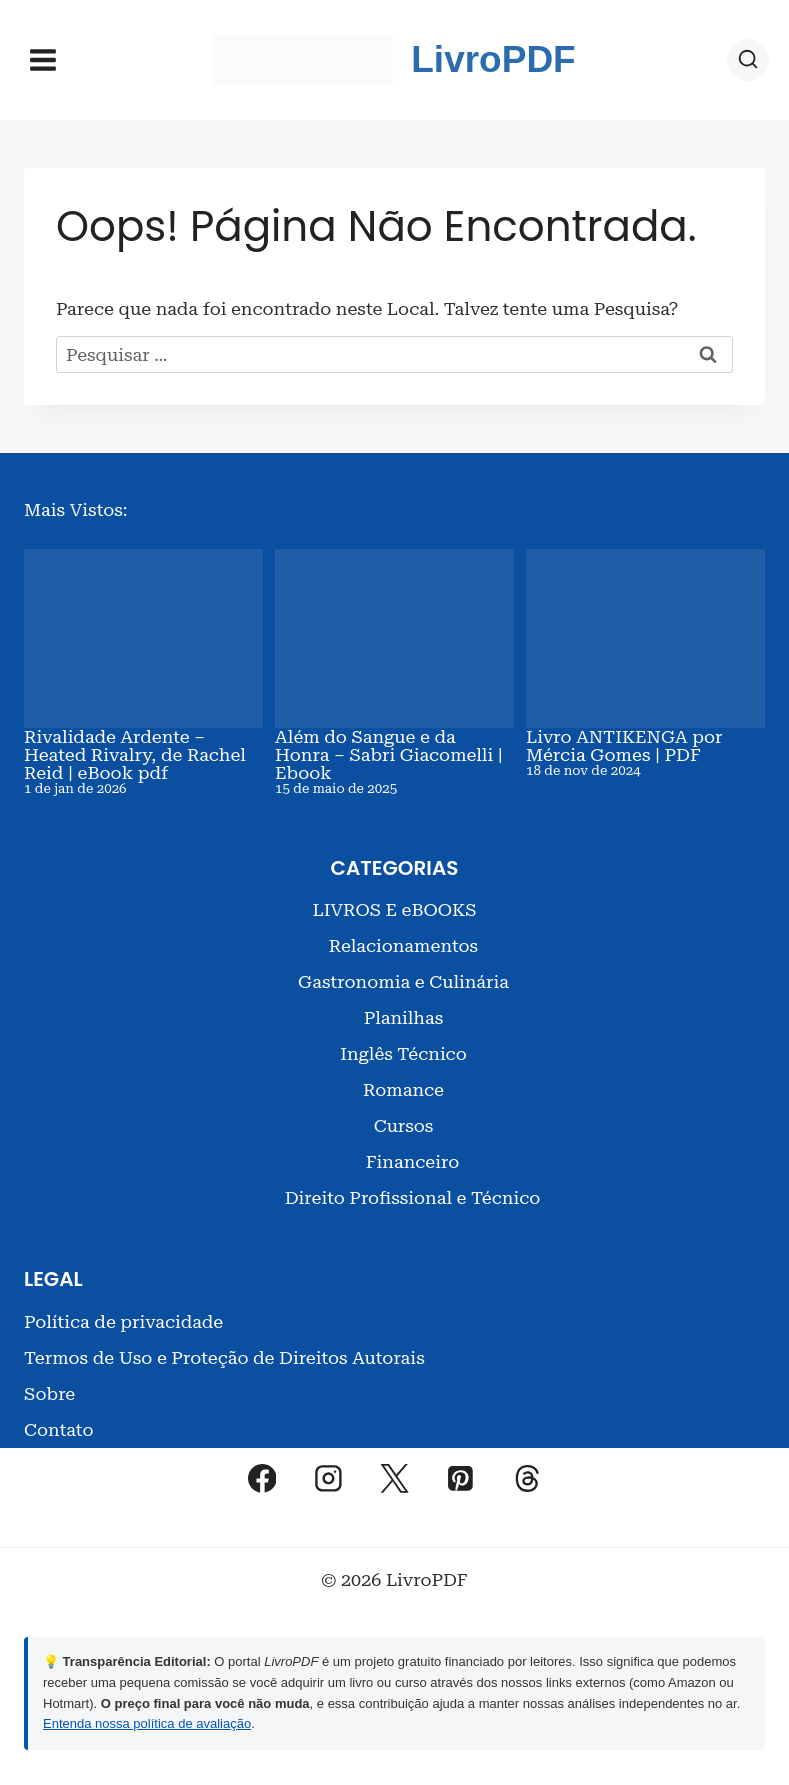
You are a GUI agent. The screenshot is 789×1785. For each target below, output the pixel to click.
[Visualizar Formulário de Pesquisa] (748, 60)
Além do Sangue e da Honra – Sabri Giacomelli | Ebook (389, 754)
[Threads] (527, 1478)
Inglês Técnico (403, 1053)
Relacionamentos (403, 945)
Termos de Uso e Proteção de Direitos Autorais (224, 1357)
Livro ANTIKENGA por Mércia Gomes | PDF (624, 745)
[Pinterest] (461, 1478)
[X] (395, 1478)
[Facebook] (262, 1478)
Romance (403, 1089)
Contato (58, 1429)
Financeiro (412, 1161)
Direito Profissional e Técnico (413, 1197)
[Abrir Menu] (43, 59)
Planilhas (404, 1017)
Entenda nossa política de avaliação (147, 1723)
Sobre (49, 1393)
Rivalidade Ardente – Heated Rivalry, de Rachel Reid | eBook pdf (135, 754)
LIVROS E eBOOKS (395, 909)
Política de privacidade (123, 1321)
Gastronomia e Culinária (403, 981)
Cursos (404, 1125)
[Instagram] (328, 1478)
